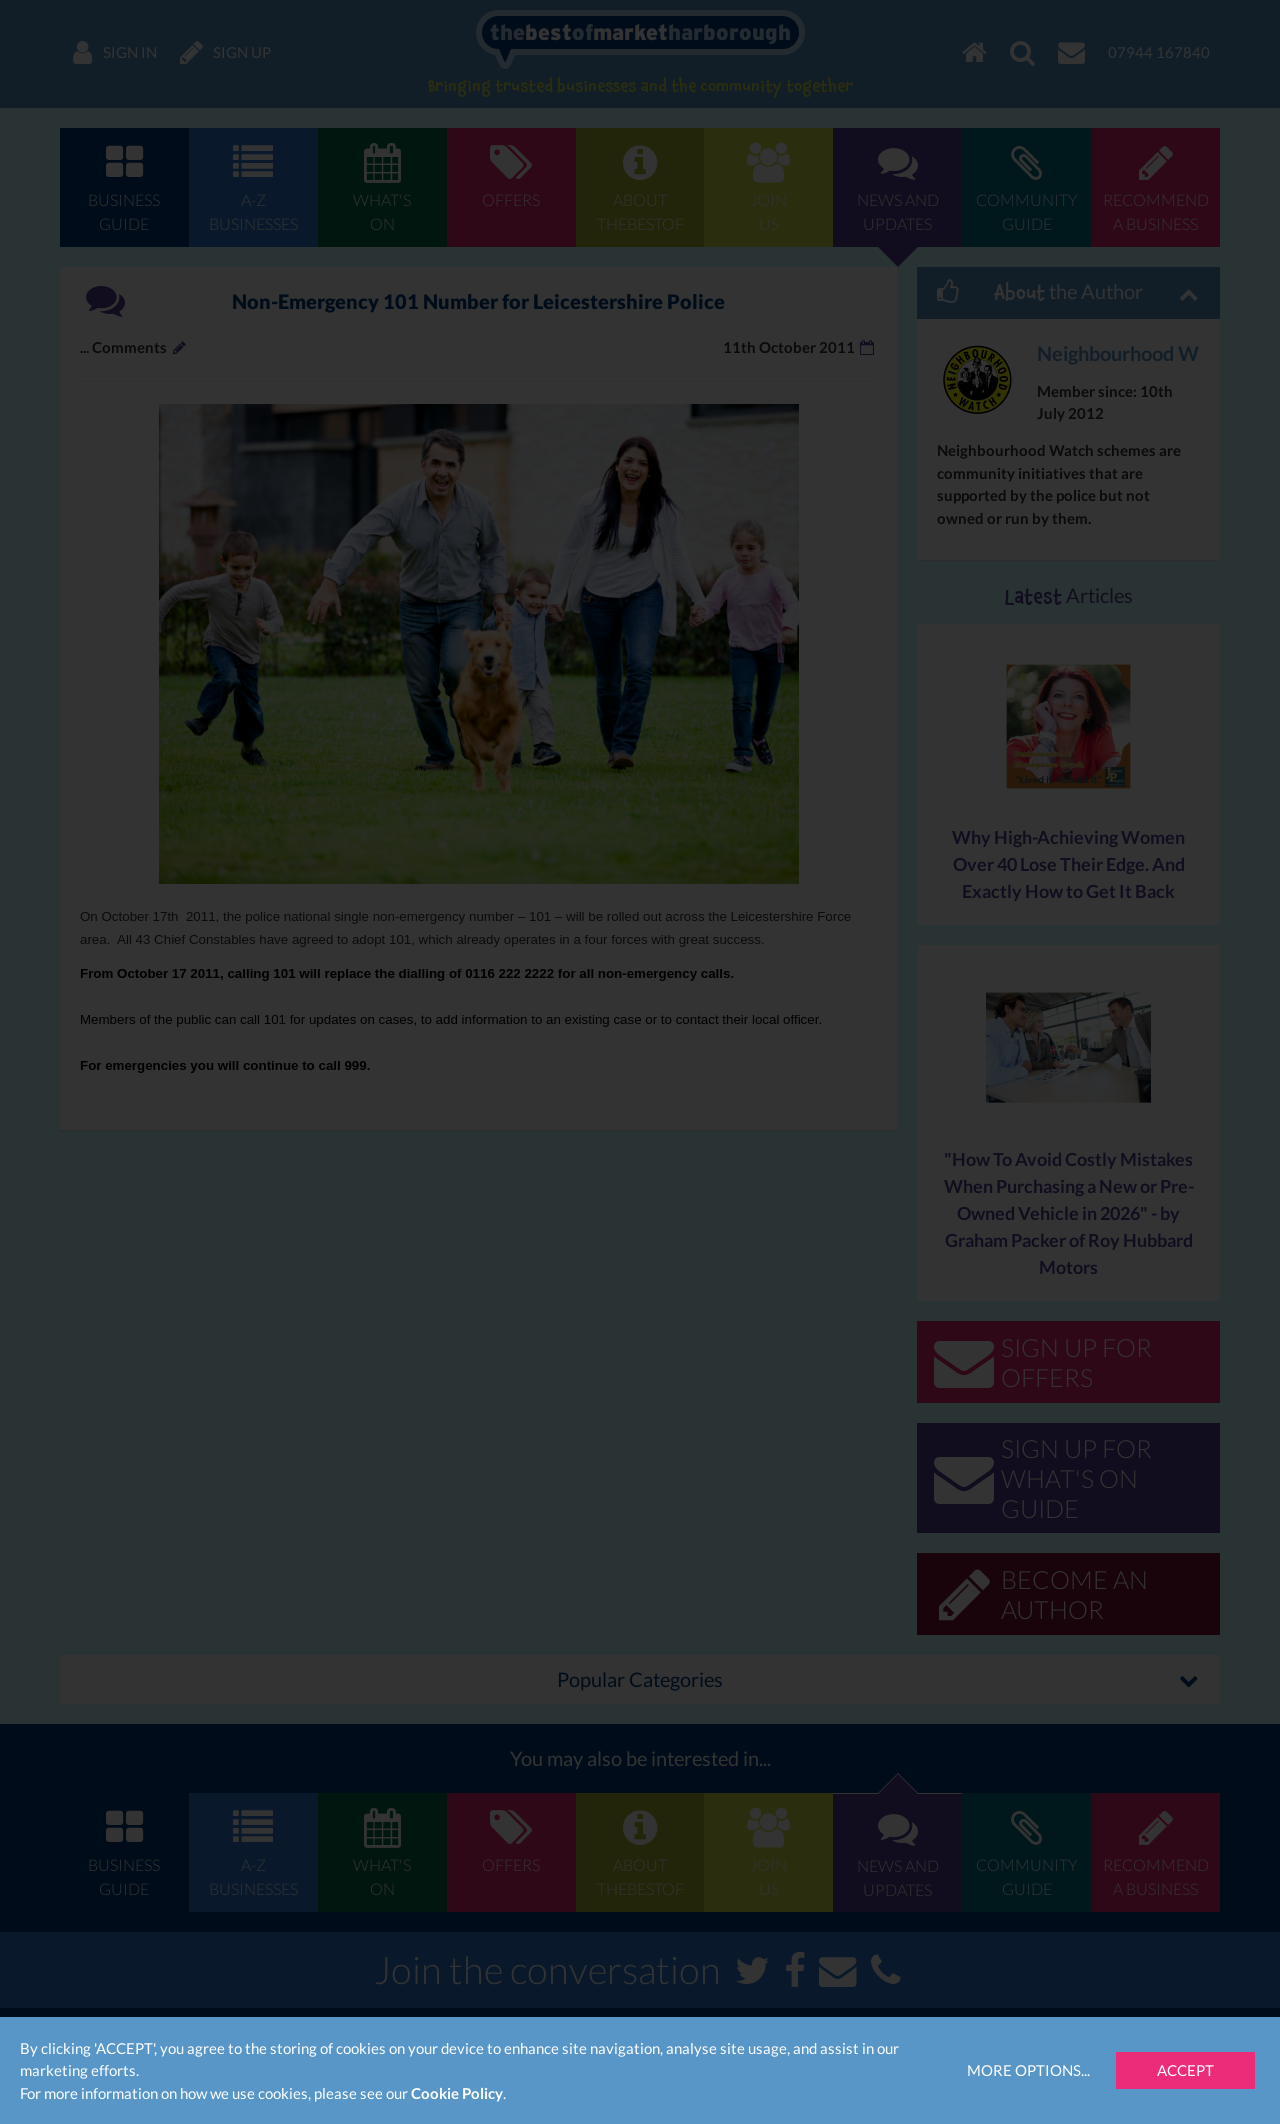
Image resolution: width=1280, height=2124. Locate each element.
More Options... (1028, 2070)
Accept (1185, 2070)
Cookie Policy (457, 2093)
